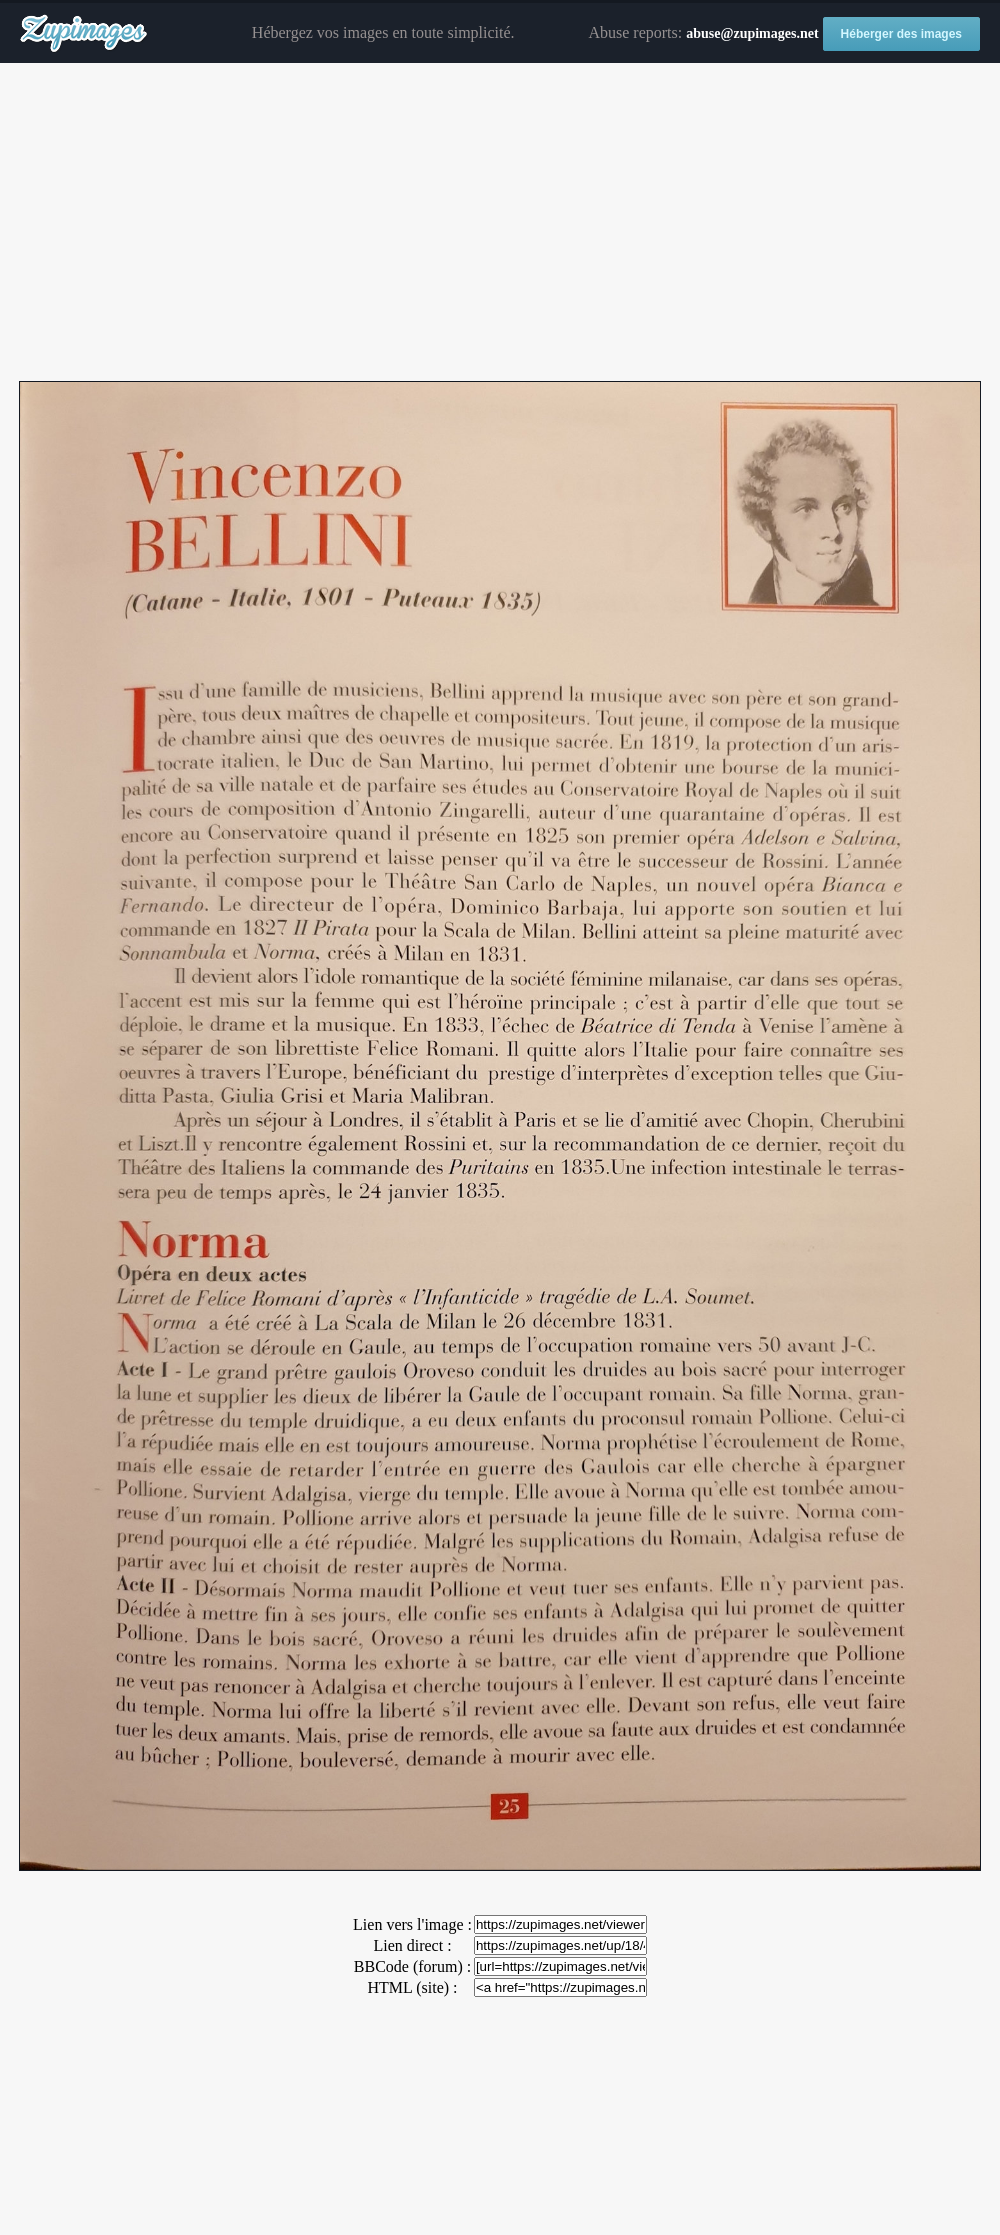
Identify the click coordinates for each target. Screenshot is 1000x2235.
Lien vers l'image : (412, 1924)
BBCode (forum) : (412, 1966)
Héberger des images (901, 34)
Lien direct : (412, 1945)
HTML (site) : (412, 1987)
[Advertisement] (500, 223)
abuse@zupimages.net (752, 33)
